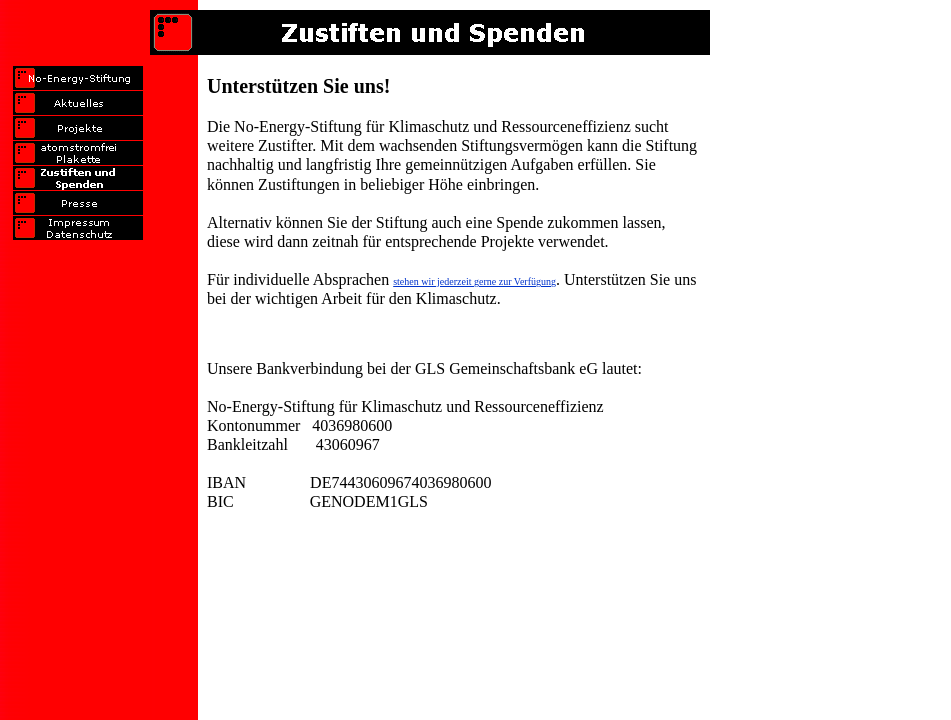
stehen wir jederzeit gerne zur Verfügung (474, 281)
